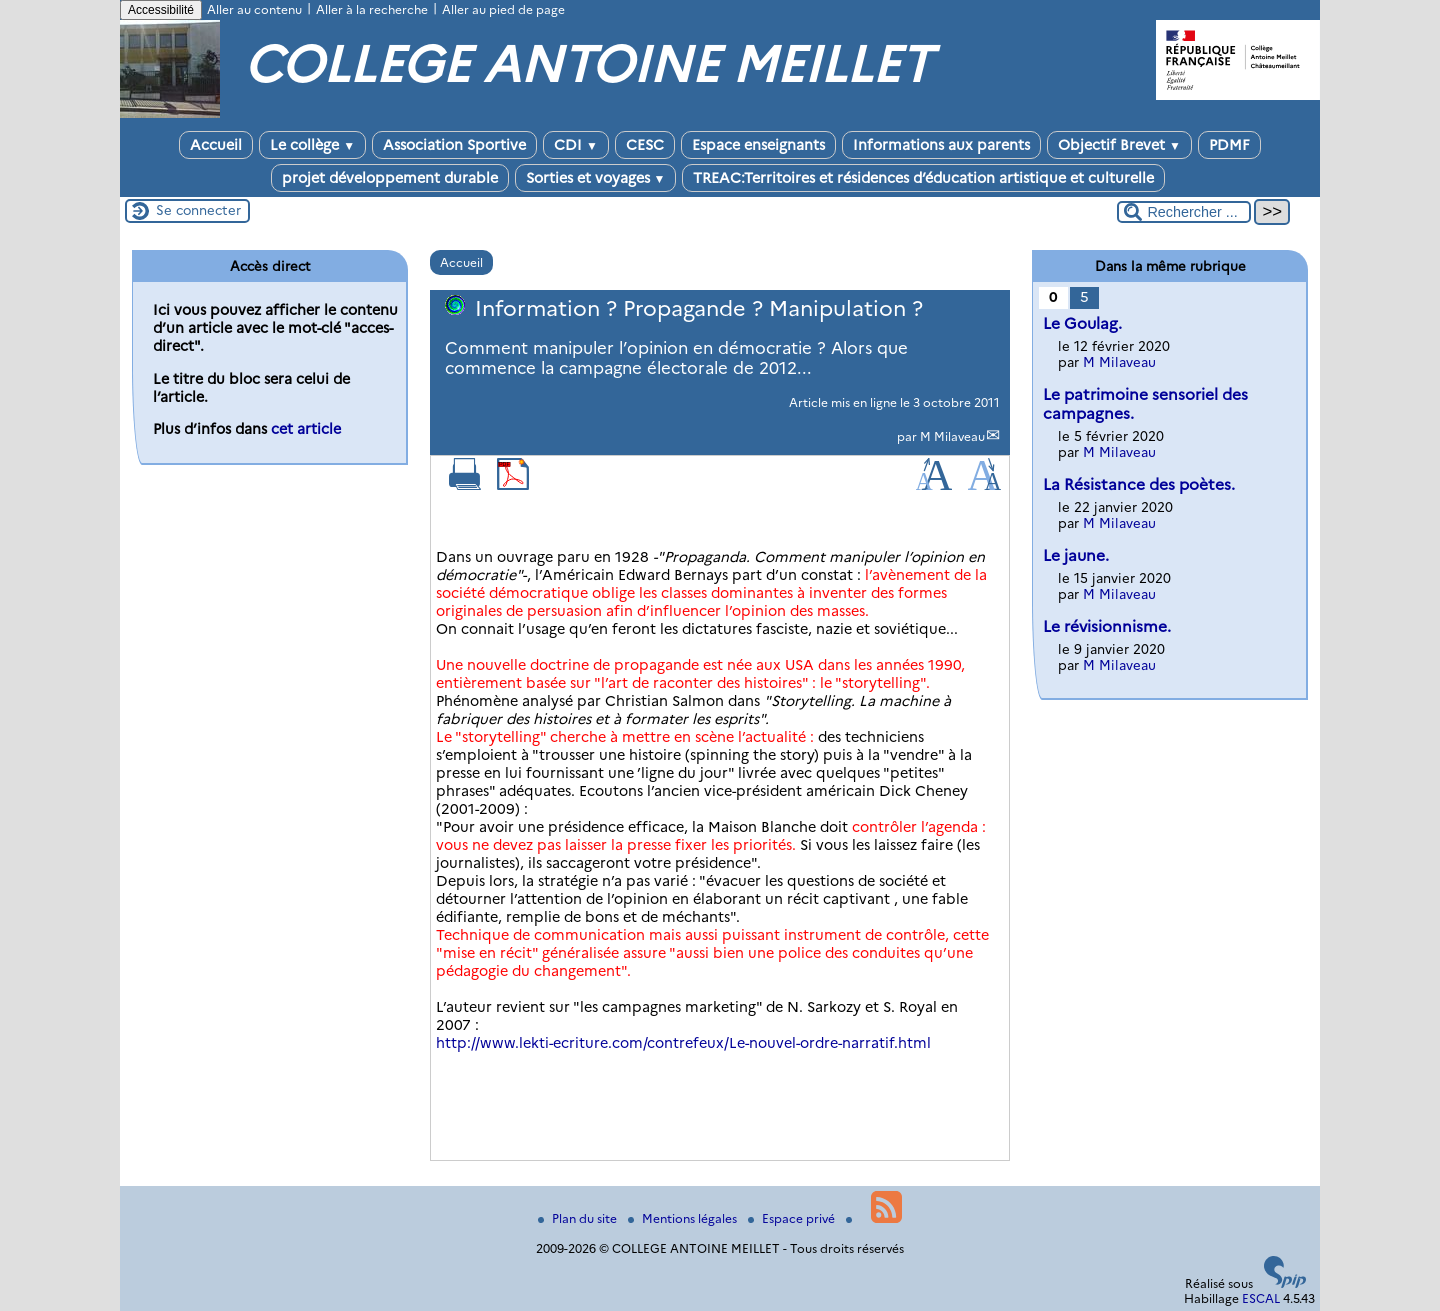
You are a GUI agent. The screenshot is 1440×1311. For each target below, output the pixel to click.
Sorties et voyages (596, 178)
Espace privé (793, 1218)
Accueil (216, 145)
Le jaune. (1076, 555)
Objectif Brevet (1119, 145)
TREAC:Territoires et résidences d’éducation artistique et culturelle (923, 178)
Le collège (312, 145)
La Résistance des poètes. (1139, 484)
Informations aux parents (941, 145)
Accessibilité (161, 10)
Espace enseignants (758, 145)
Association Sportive (454, 145)
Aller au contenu (254, 9)
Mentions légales (684, 1218)
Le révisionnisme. (1107, 626)
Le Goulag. (1082, 323)
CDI (576, 145)
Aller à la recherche (372, 9)
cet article (306, 429)
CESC (645, 145)
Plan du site (579, 1218)
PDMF (1229, 145)
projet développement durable (390, 178)
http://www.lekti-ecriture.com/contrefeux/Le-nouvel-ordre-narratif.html (683, 1043)
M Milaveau (952, 436)
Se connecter (198, 210)
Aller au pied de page (503, 9)
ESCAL (1261, 1298)
